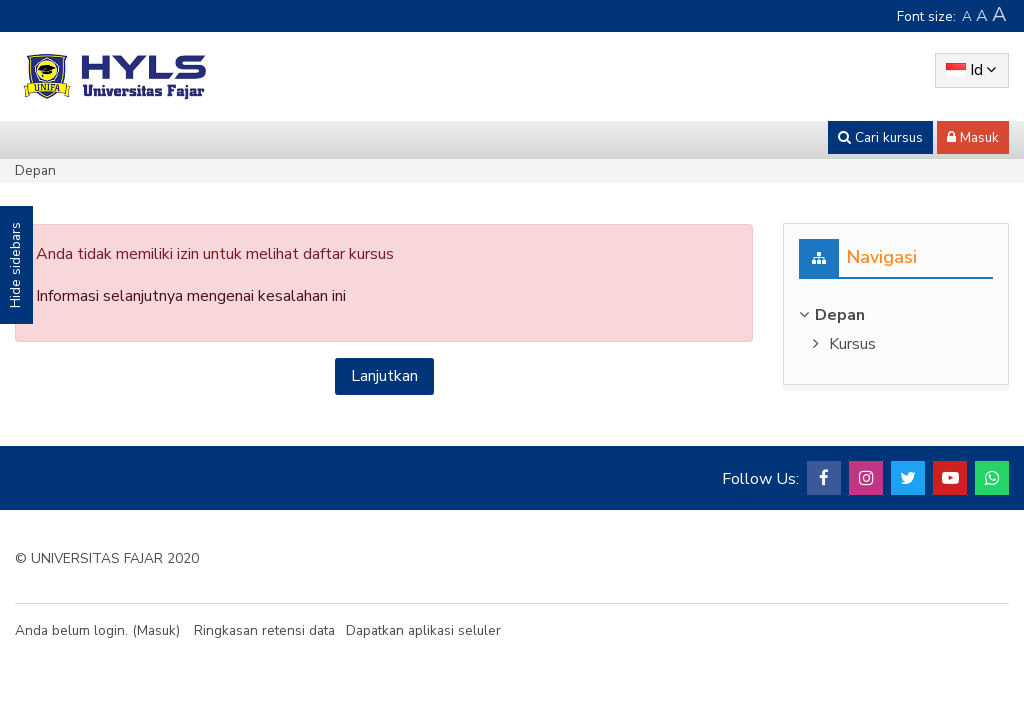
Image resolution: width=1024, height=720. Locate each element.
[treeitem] (896, 315)
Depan (35, 170)
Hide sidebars (15, 265)
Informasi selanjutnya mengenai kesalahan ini (191, 296)
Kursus (852, 344)
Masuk (156, 630)
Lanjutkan (384, 376)
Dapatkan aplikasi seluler (423, 630)
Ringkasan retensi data (264, 630)
